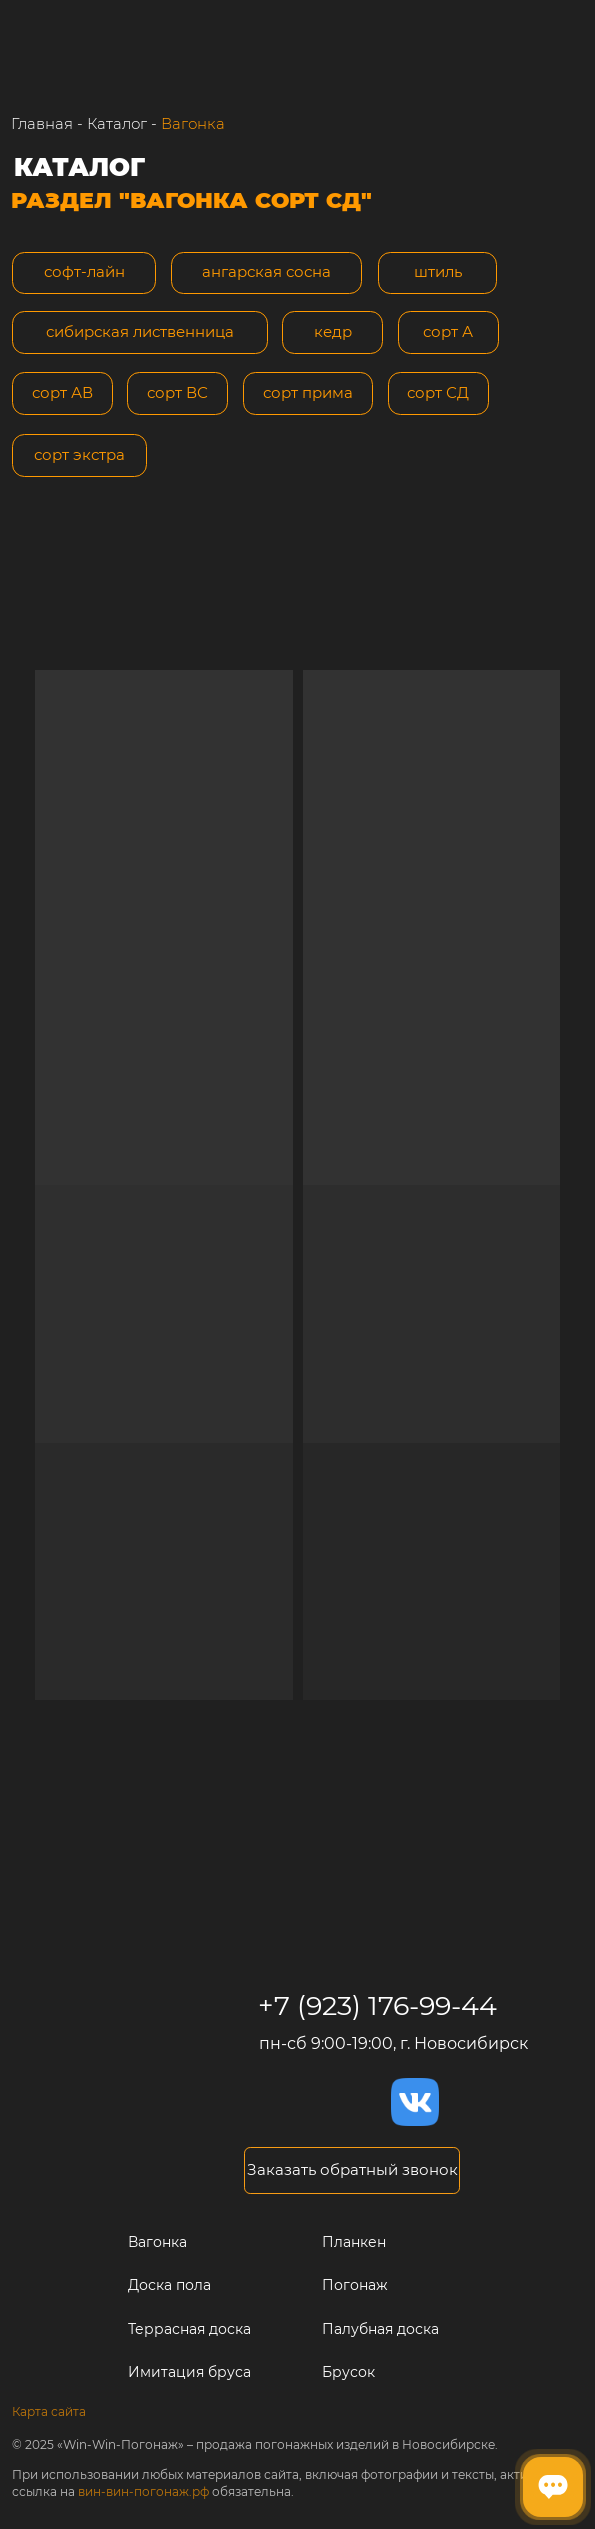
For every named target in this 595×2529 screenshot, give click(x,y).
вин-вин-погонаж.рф (143, 2491)
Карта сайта (49, 2411)
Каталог (117, 124)
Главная (42, 124)
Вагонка (193, 124)
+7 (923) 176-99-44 (377, 2005)
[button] (352, 2170)
